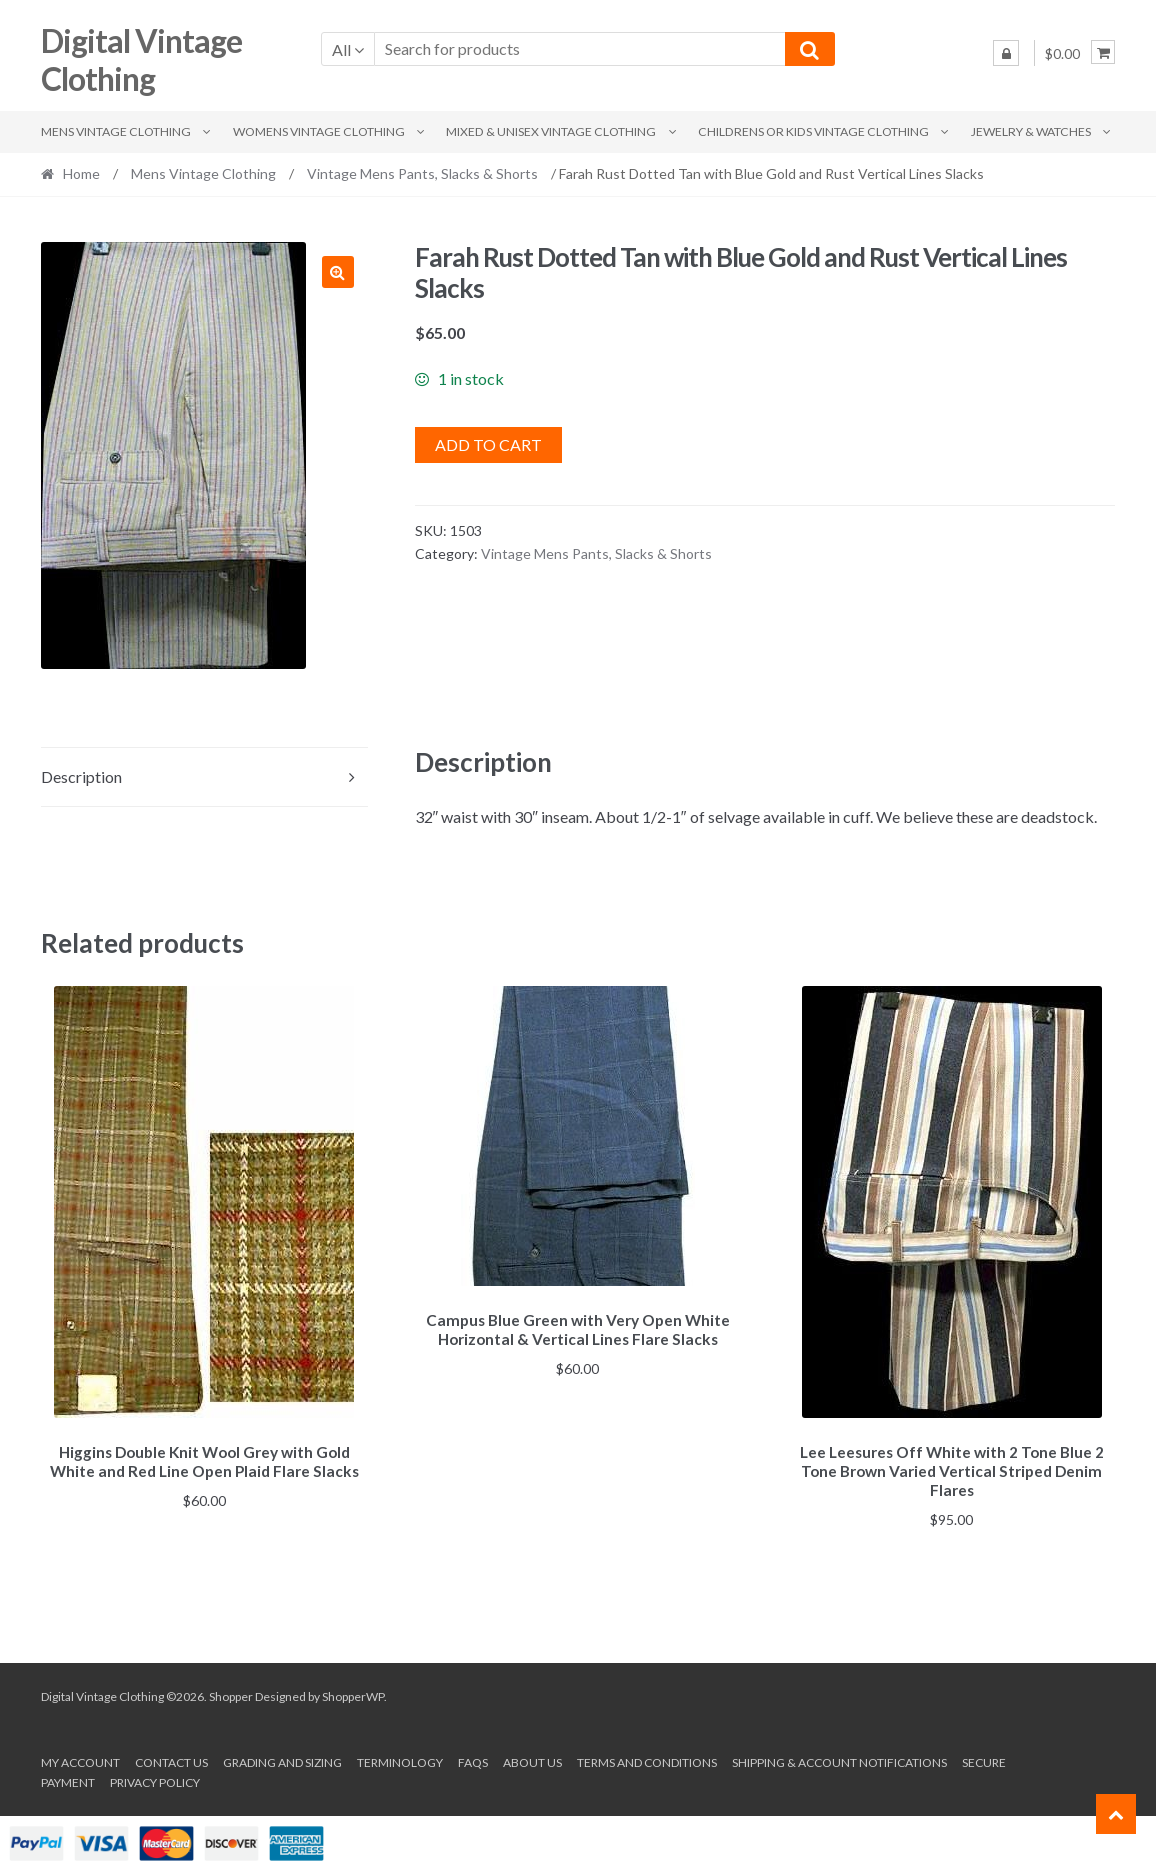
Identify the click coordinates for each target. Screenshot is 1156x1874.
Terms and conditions (647, 1759)
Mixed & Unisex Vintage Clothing (551, 131)
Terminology (400, 1759)
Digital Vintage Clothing (141, 60)
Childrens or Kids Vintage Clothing (813, 131)
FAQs (473, 1759)
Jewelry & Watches (1031, 131)
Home (81, 173)
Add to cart (488, 444)
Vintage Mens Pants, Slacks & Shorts (422, 173)
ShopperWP (353, 1693)
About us (532, 1759)
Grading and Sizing (282, 1759)
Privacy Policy (155, 1779)
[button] (338, 272)
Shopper (231, 1693)
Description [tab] (81, 776)
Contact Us (171, 1759)
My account (80, 1759)
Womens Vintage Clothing (319, 131)
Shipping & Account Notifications (839, 1759)
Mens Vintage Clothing (116, 131)
